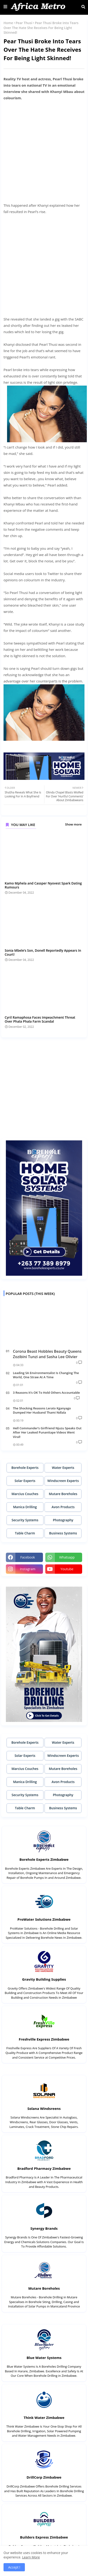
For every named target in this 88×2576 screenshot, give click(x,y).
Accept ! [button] (14, 2567)
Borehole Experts (24, 1467)
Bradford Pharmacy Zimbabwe (44, 2168)
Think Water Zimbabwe (44, 2417)
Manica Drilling (25, 1507)
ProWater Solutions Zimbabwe (43, 1919)
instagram (27, 1569)
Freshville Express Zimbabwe (44, 2039)
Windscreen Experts (63, 1480)
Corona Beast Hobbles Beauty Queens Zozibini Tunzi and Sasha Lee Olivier (47, 1354)
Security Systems (24, 1520)
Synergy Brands (44, 2228)
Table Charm (25, 1533)
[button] (83, 6)
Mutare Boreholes (63, 1494)
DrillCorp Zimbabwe (44, 2477)
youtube (67, 1569)
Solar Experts (25, 1480)
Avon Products (63, 1507)
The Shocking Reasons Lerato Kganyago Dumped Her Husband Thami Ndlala (42, 1410)
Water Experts (63, 1467)
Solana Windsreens (44, 2108)
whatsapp (67, 1557)
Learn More (31, 2557)
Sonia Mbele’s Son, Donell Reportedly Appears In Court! (43, 952)
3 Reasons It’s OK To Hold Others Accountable (46, 1392)
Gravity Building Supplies (44, 1979)
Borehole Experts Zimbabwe (44, 1859)
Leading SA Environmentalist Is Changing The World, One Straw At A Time (46, 1375)
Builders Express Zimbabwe (44, 2537)
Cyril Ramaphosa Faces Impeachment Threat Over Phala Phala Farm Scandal (40, 1019)
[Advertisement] (44, 155)
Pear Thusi (24, 23)
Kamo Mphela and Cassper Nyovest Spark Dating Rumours (43, 885)
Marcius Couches (24, 1494)
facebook (27, 1557)
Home (8, 23)
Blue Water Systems (44, 2357)
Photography (63, 1520)
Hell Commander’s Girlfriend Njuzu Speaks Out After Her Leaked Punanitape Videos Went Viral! (47, 1432)
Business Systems (63, 1533)
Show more (73, 824)
